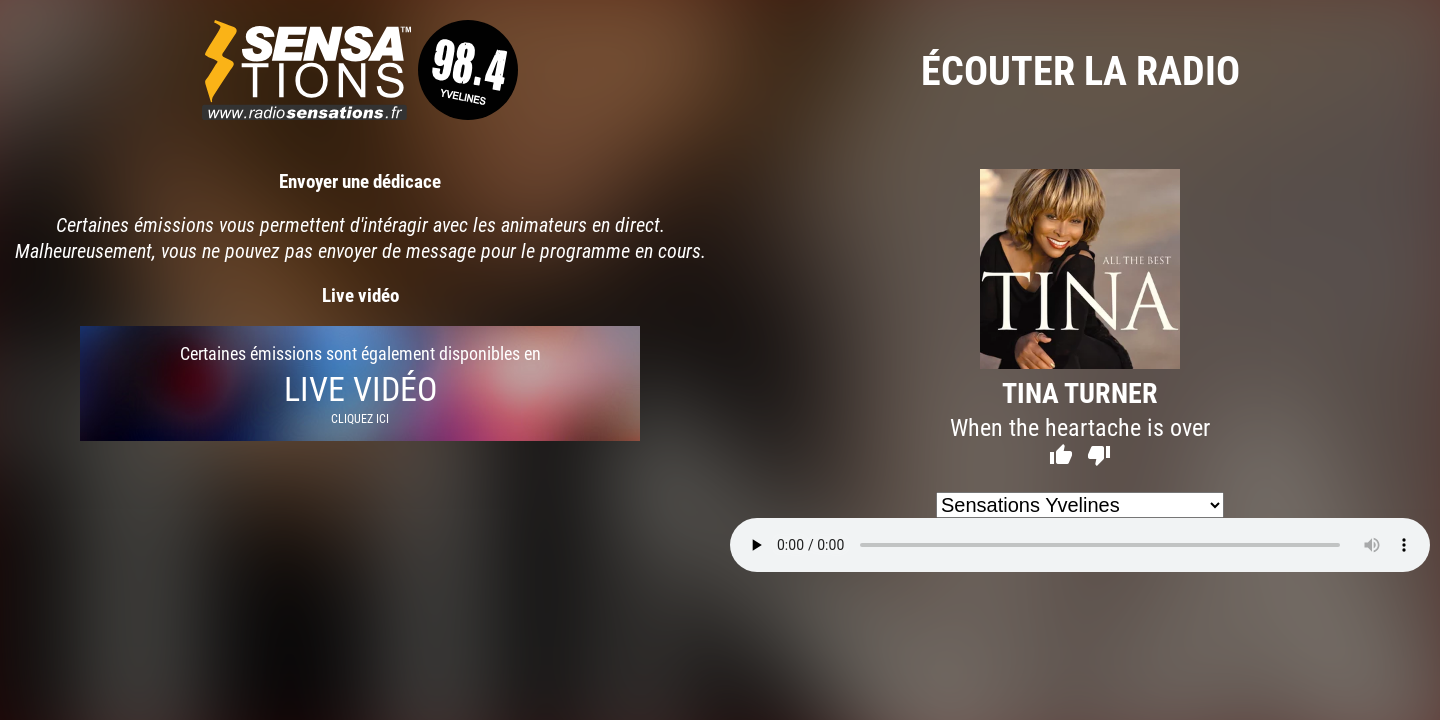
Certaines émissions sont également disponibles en (360, 383)
